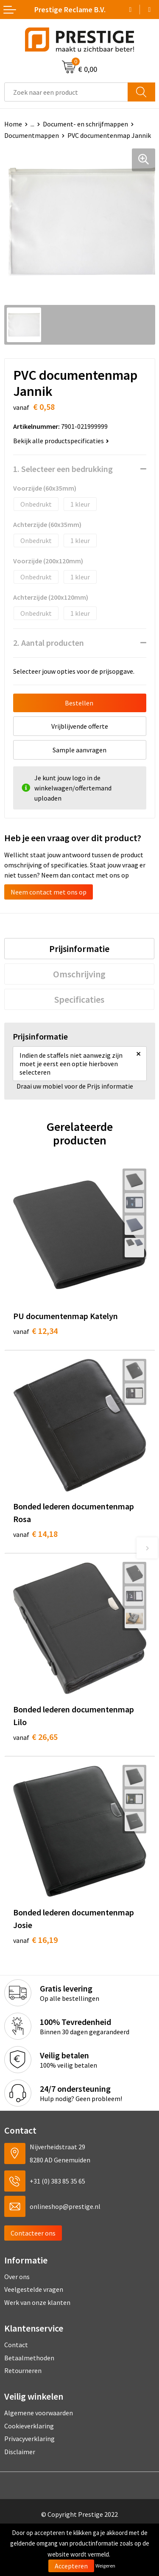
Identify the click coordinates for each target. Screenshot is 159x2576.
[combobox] (66, 92)
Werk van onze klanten (37, 2302)
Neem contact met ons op (48, 892)
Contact (16, 2344)
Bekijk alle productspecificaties (61, 440)
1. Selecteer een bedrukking (63, 469)
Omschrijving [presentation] (79, 974)
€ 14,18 (35, 1533)
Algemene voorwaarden (38, 2413)
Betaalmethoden (29, 2358)
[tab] (79, 948)
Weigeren (105, 2565)
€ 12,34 (35, 1330)
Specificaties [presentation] (79, 999)
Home (13, 124)
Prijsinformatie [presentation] (79, 949)
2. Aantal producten (48, 642)
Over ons (17, 2276)
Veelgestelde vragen (33, 2289)
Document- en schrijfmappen (85, 124)
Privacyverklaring (29, 2438)
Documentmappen (31, 135)
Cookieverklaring (29, 2426)
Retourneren (23, 2370)
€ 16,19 (35, 1939)
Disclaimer (19, 2451)
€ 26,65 (35, 1736)
